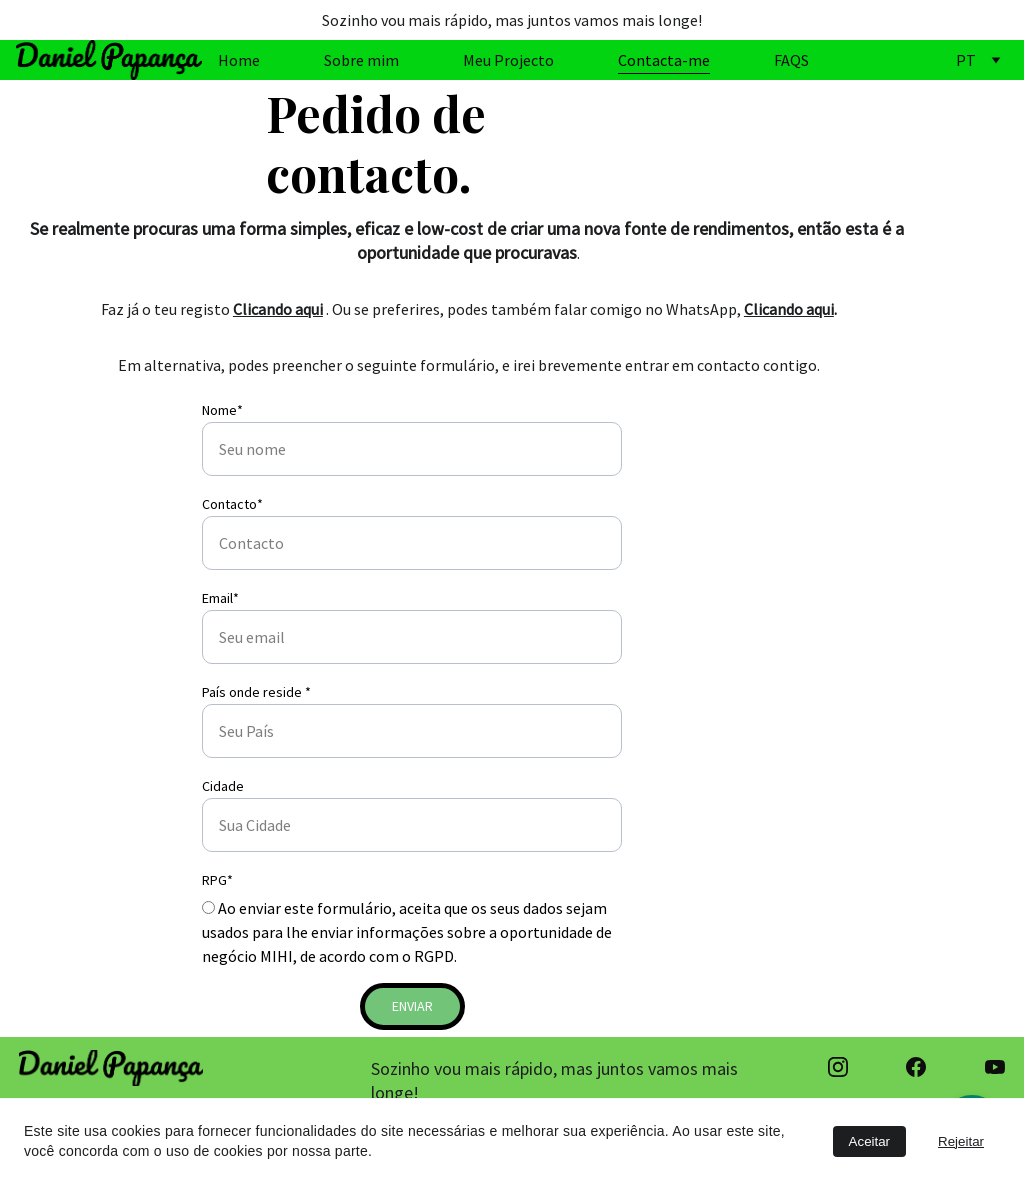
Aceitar (869, 1141)
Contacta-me (664, 60)
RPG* (217, 880)
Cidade (223, 786)
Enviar (412, 1006)
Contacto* (232, 504)
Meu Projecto (508, 60)
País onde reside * (256, 692)
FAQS (791, 60)
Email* (220, 598)
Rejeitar (961, 1141)
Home (239, 60)
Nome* (222, 410)
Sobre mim (361, 60)
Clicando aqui (278, 309)
